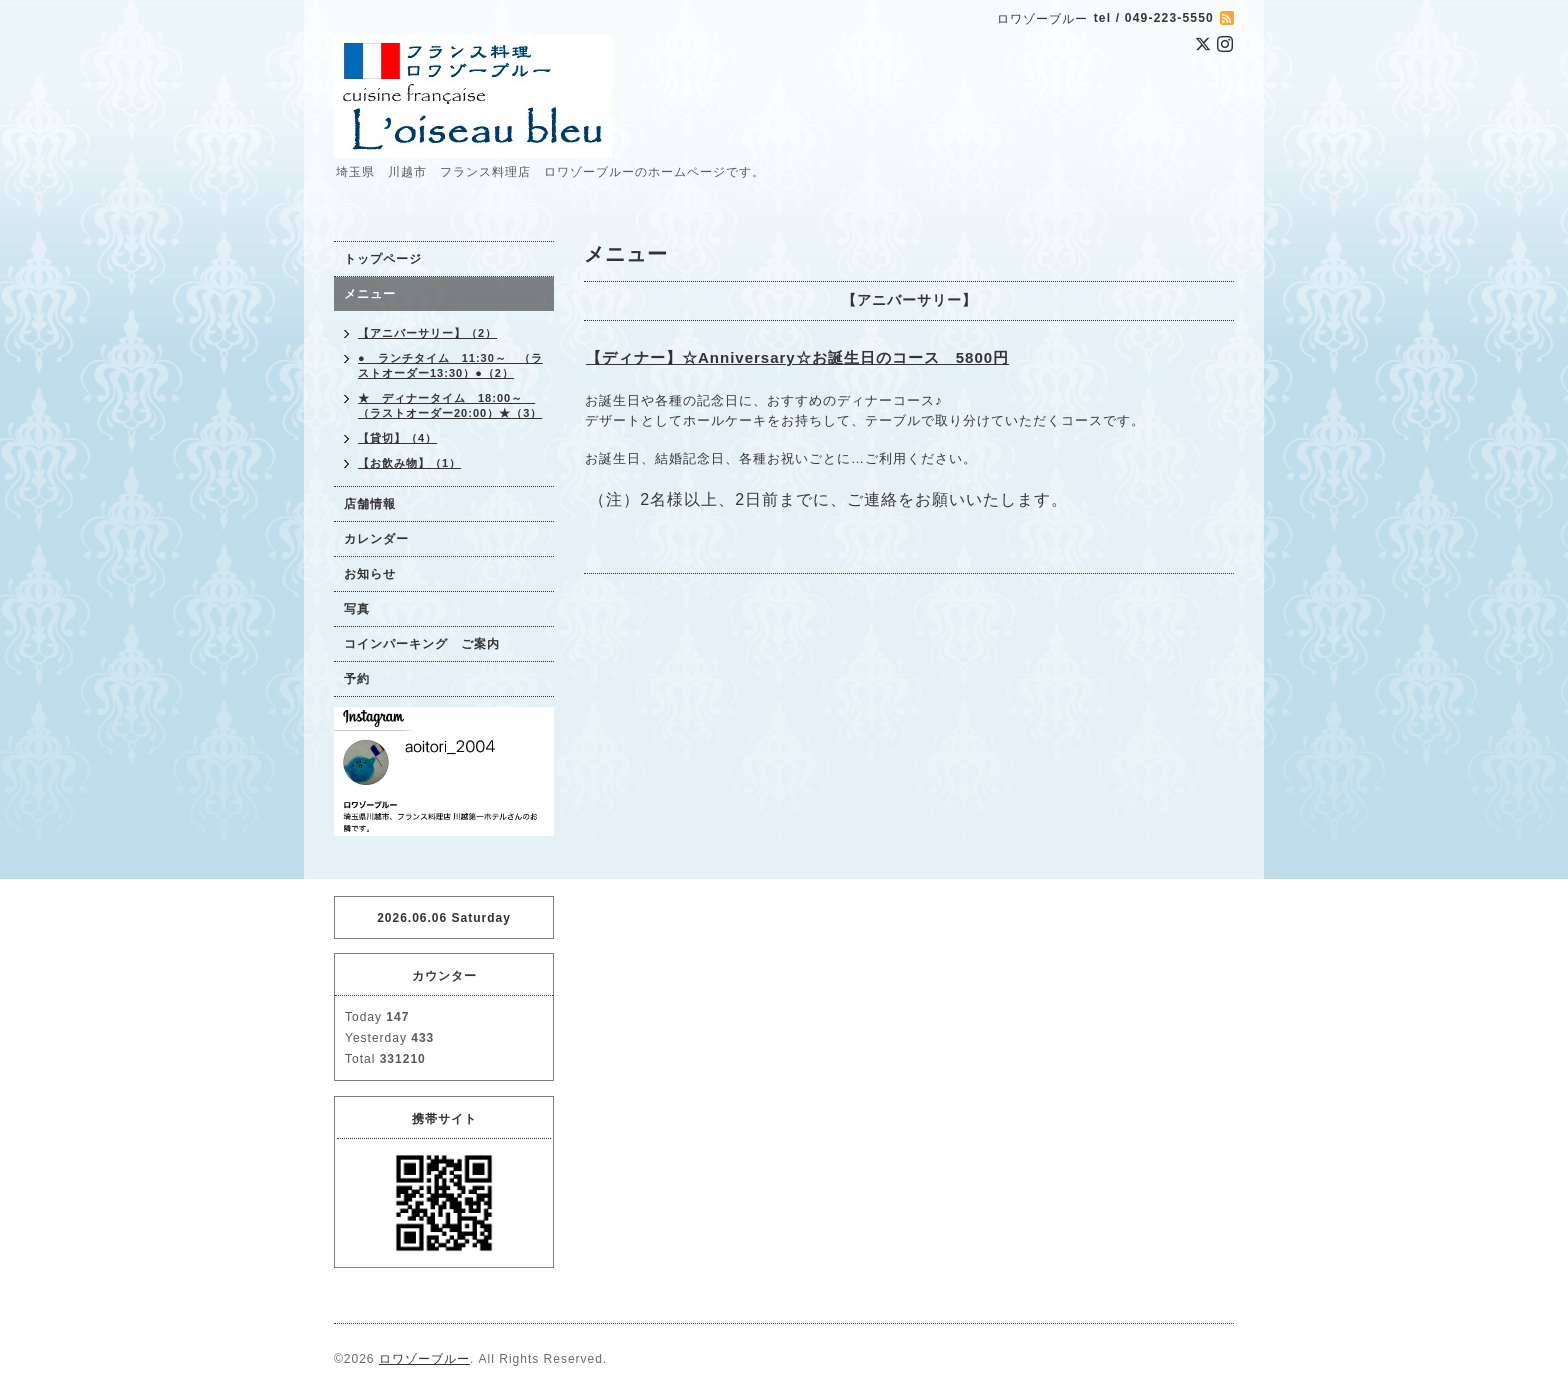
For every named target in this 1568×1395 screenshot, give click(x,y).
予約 (357, 679)
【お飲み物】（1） (409, 463)
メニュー (370, 294)
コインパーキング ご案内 (422, 644)
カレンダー (376, 539)
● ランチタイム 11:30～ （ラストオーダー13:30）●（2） (450, 365)
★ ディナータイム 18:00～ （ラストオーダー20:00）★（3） (450, 405)
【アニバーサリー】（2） (427, 333)
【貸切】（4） (397, 438)
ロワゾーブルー (424, 1359)
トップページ (383, 259)
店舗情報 (370, 504)
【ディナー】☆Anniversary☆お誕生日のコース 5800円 (797, 357)
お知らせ (370, 574)
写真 (357, 609)
